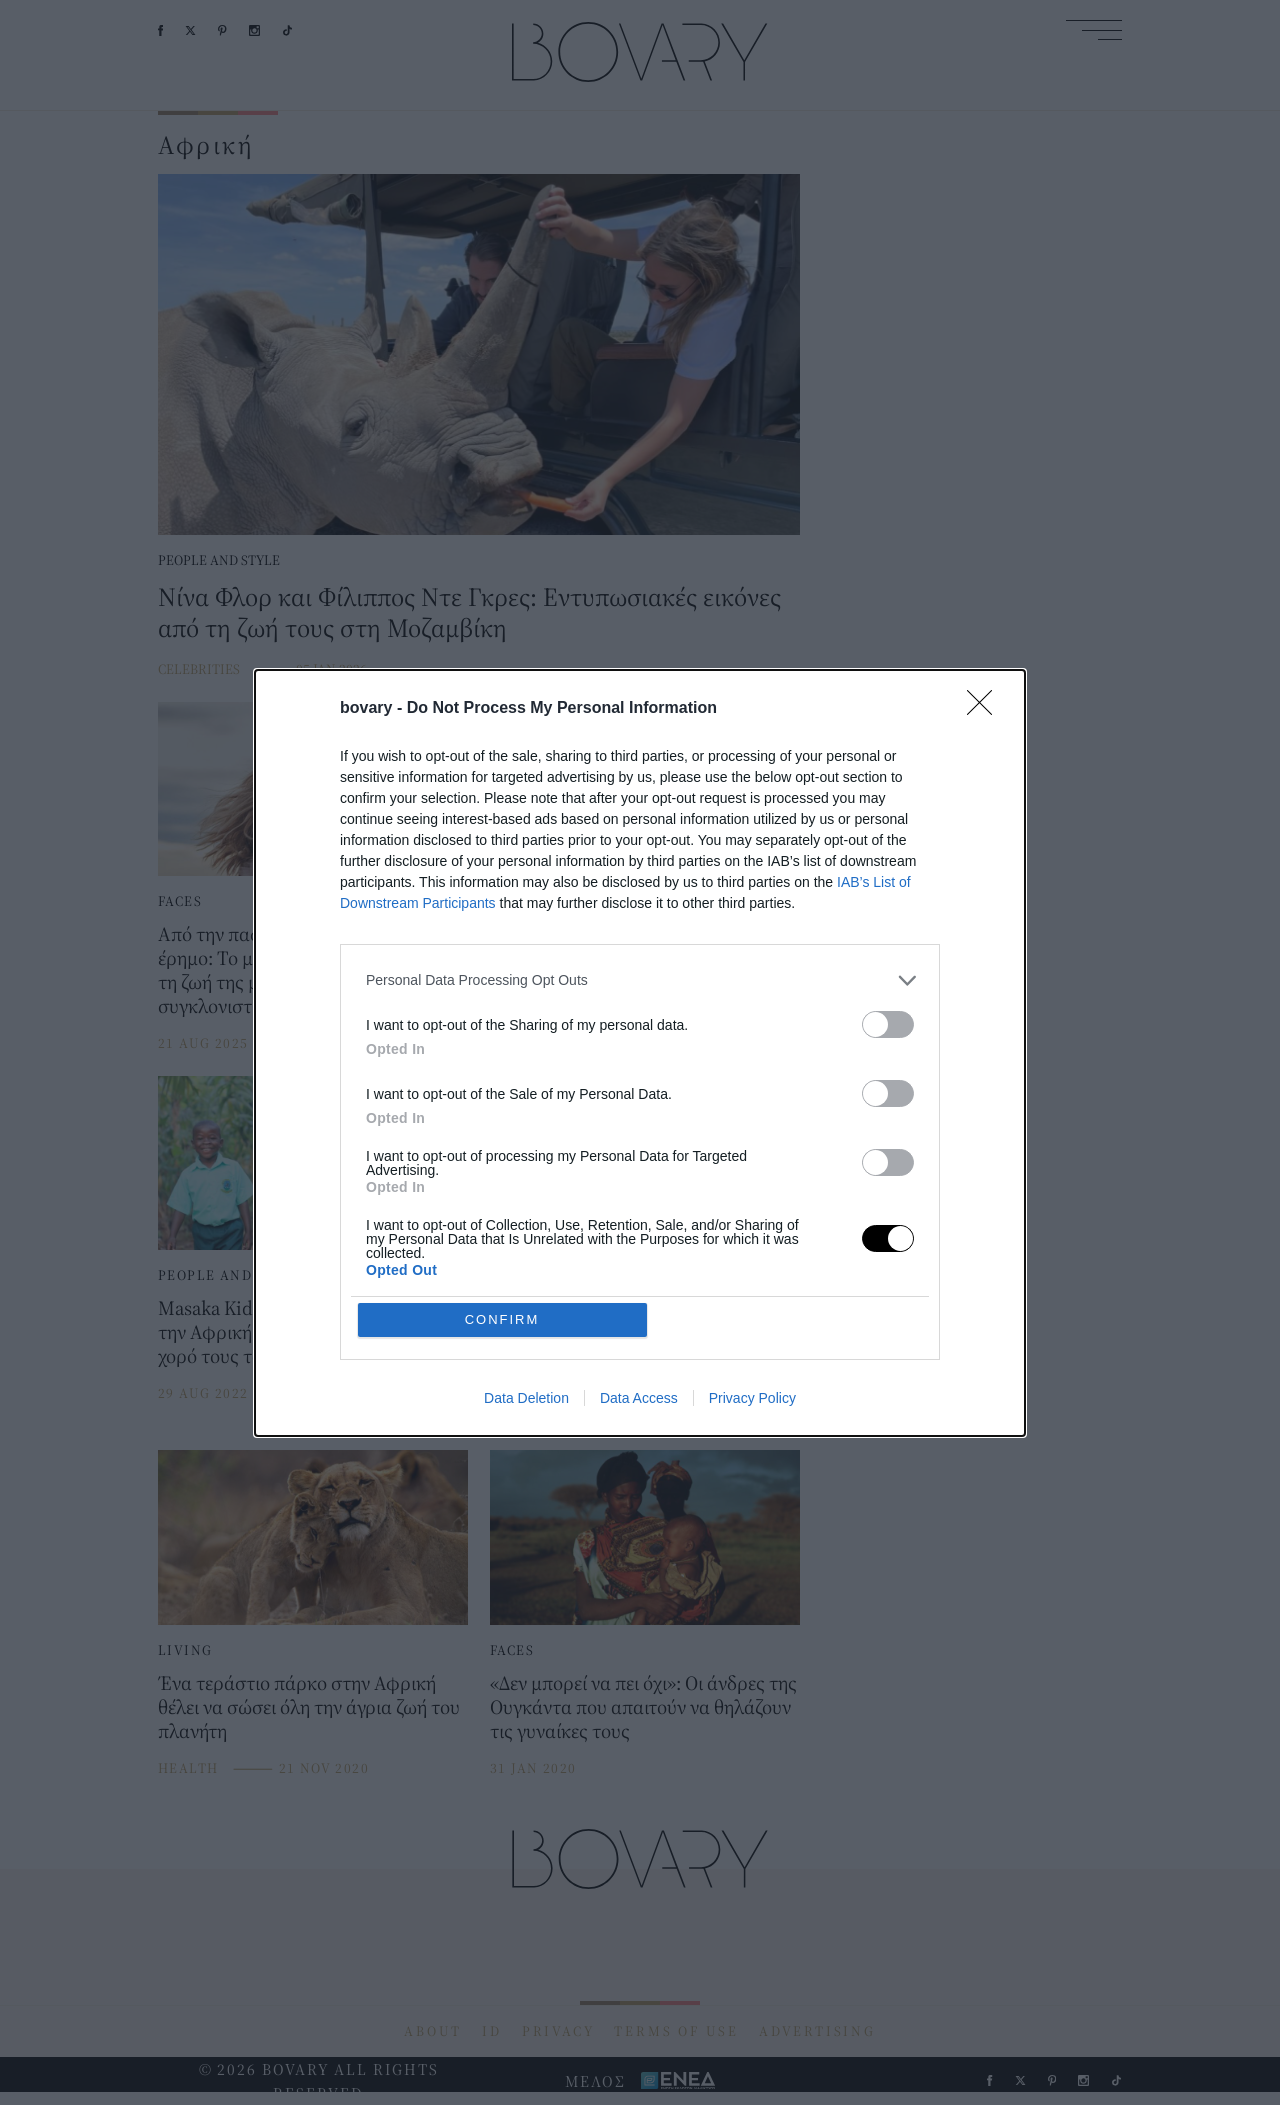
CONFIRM (502, 1319)
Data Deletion (526, 1398)
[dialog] (640, 1053)
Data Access (639, 1398)
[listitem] (640, 980)
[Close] (986, 709)
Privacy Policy (752, 1398)
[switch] (888, 1024)
